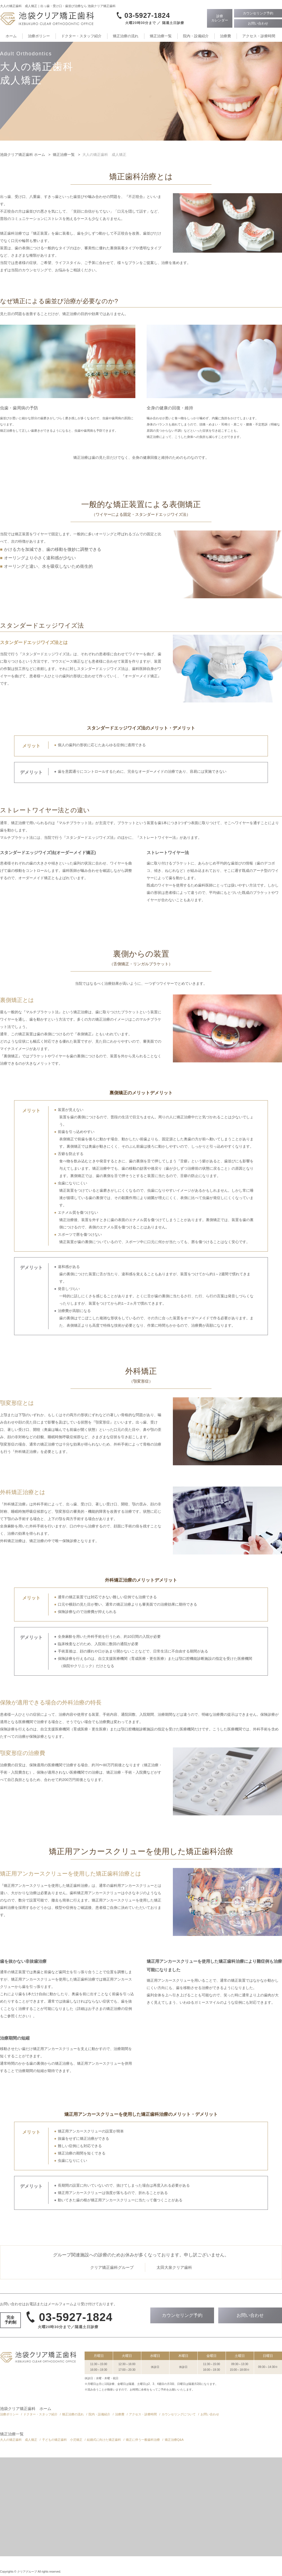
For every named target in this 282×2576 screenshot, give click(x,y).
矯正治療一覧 (161, 36)
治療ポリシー (39, 36)
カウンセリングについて (179, 2414)
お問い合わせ (210, 2414)
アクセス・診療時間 (258, 36)
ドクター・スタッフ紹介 (81, 36)
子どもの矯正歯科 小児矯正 (62, 2439)
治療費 (225, 36)
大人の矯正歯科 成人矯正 (18, 2439)
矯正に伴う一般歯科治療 (143, 2439)
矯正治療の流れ (125, 36)
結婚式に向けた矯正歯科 (104, 2439)
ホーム (11, 36)
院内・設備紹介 (196, 36)
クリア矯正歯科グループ (112, 2267)
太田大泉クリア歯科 (174, 2267)
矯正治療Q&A (174, 2439)
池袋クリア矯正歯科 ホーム (25, 2408)
